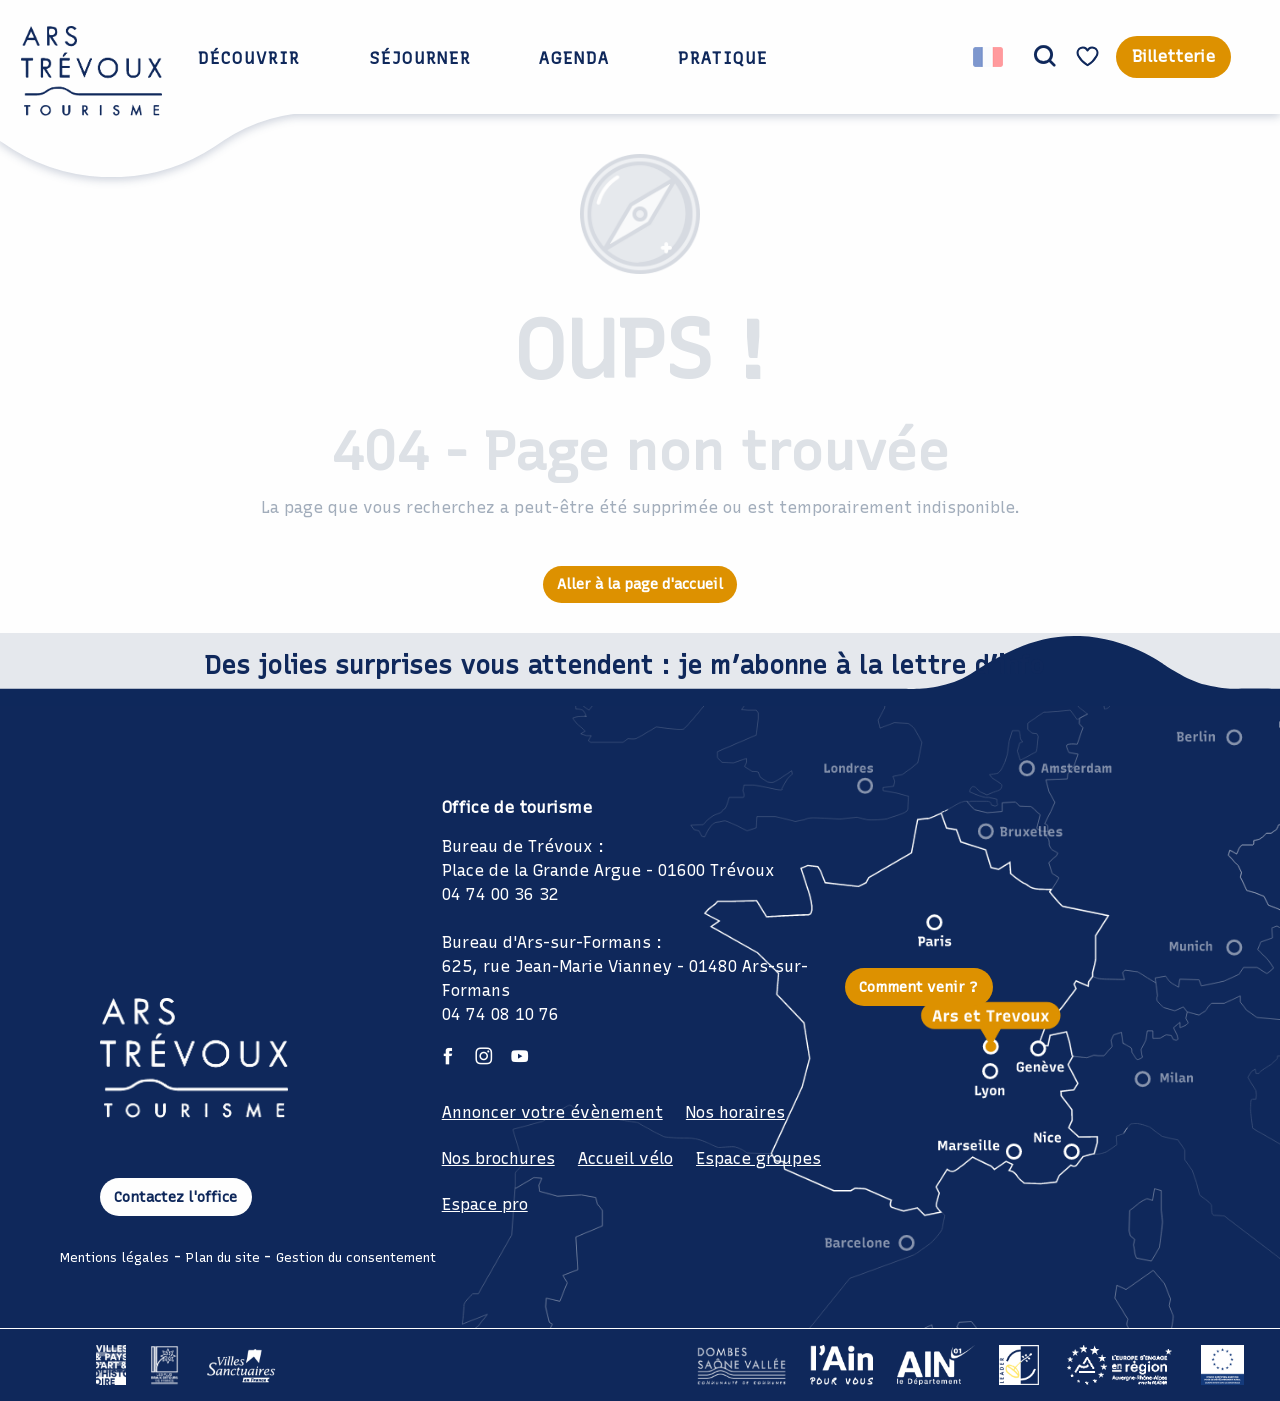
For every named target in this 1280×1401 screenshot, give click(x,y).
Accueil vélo (625, 1158)
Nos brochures (498, 1158)
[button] (1045, 57)
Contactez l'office (175, 1197)
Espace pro (485, 1204)
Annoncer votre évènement (552, 1112)
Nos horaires (735, 1112)
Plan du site (223, 1257)
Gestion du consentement (356, 1257)
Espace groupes (758, 1158)
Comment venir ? (918, 987)
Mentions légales (114, 1257)
